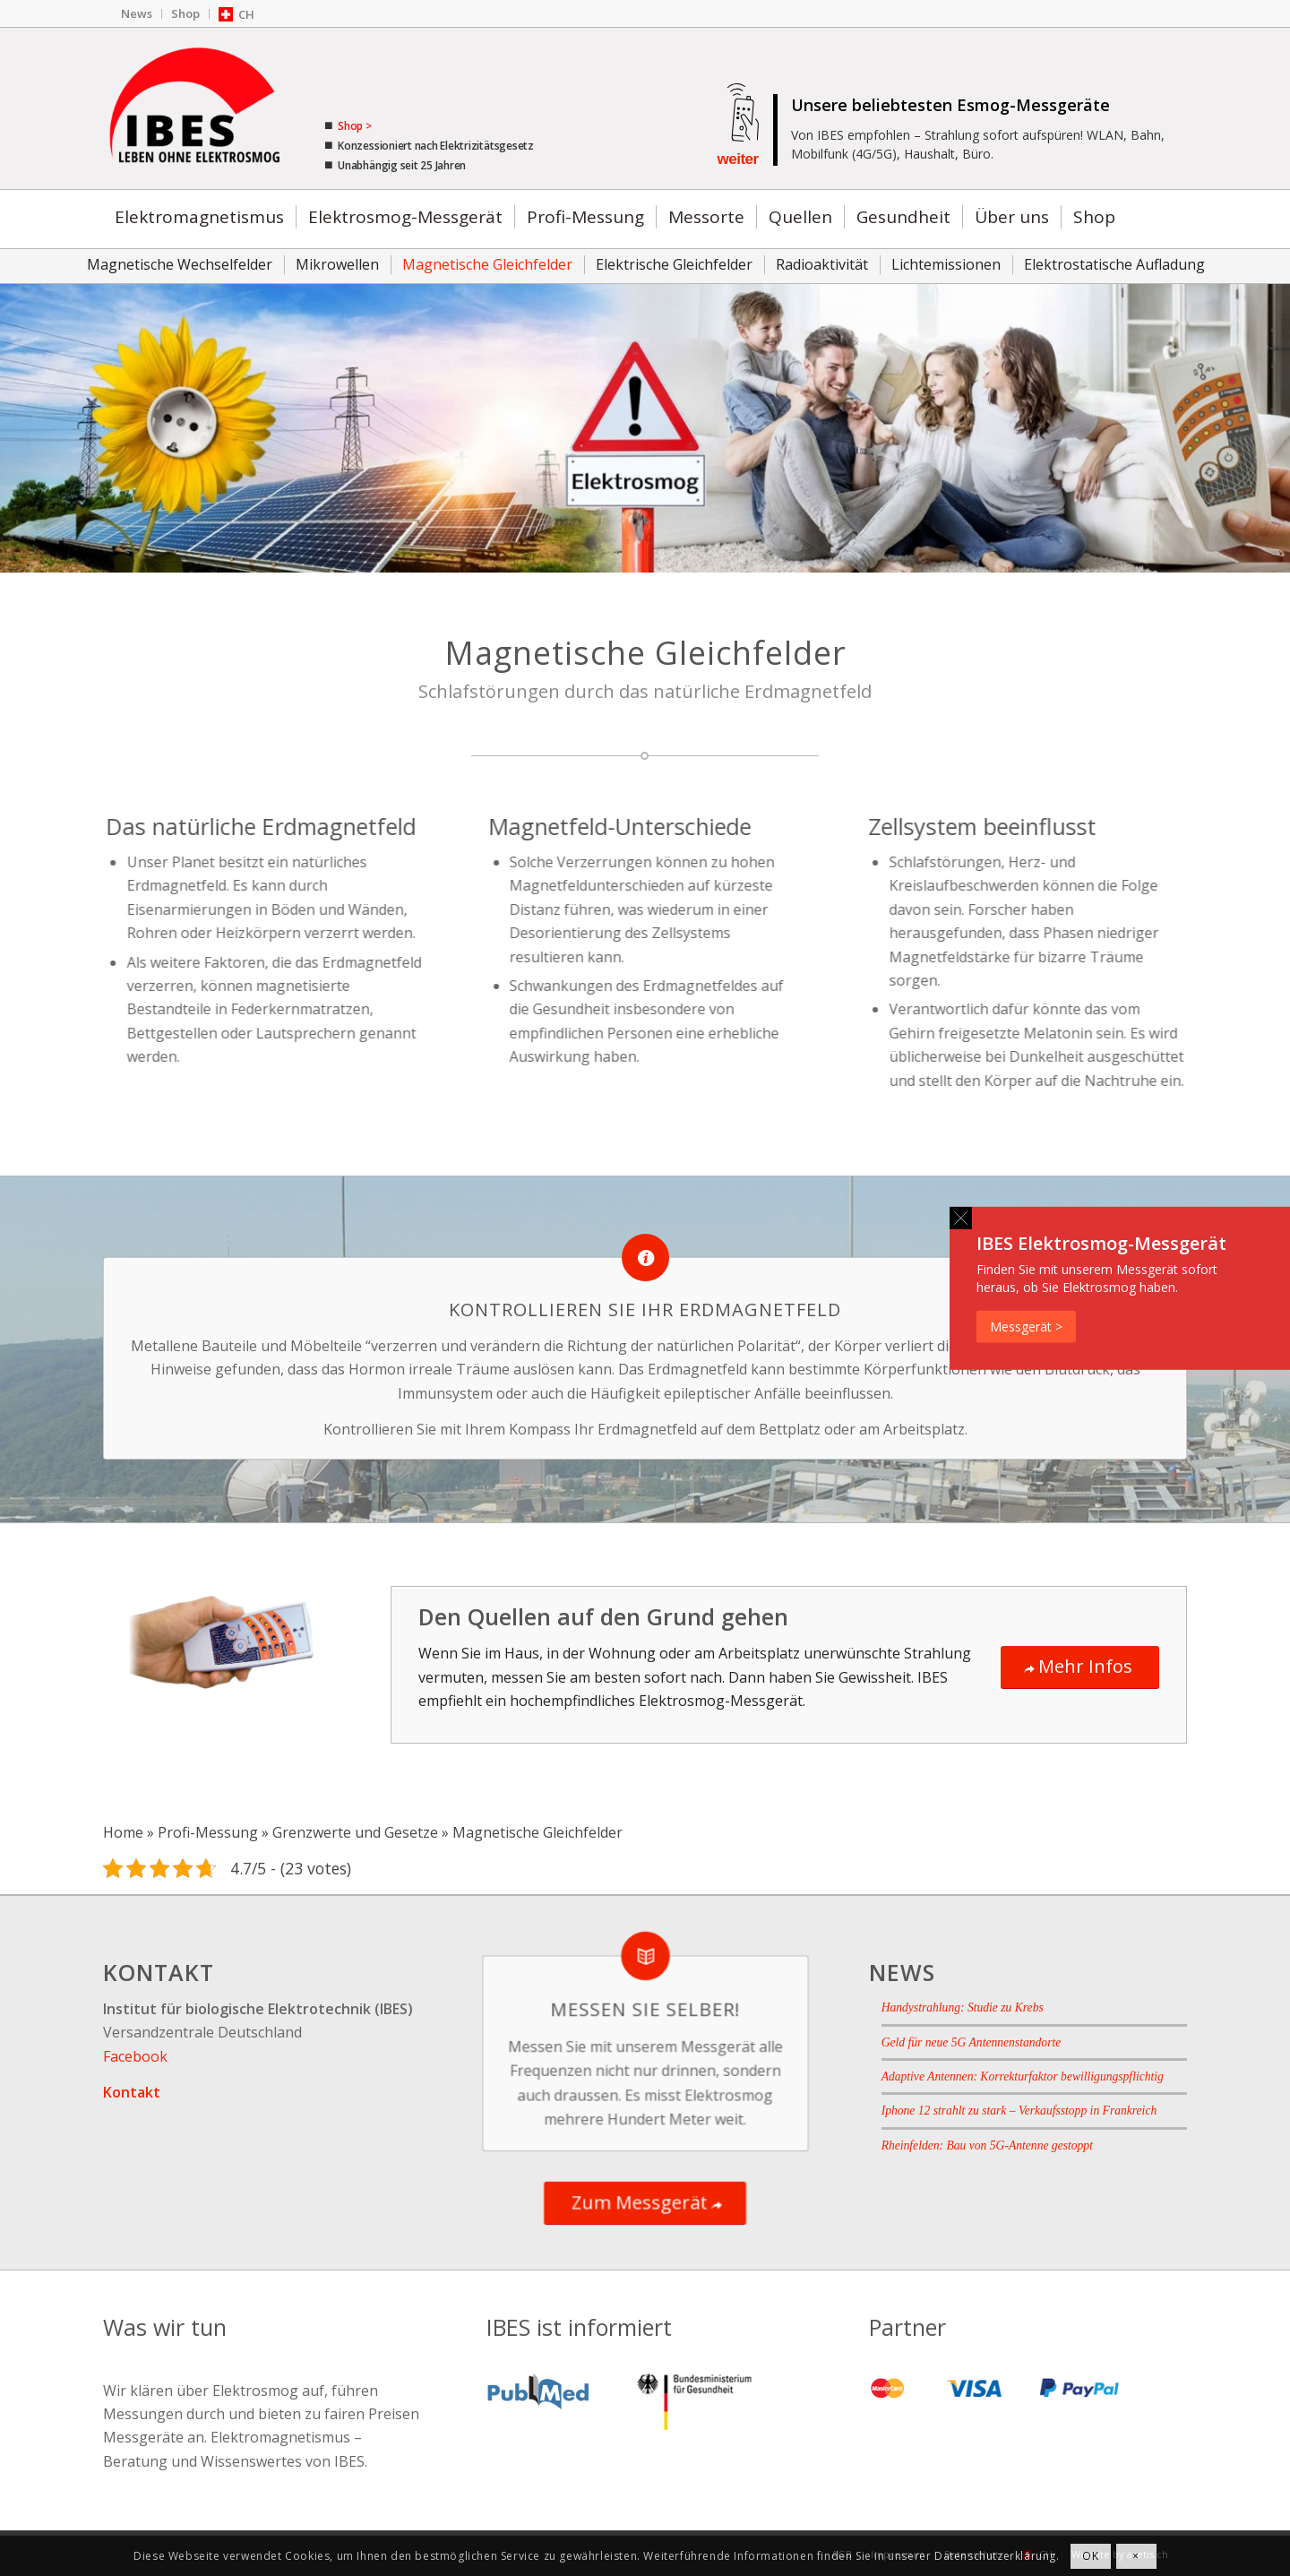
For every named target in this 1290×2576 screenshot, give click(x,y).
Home (123, 1832)
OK (1090, 2555)
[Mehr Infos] (1080, 1667)
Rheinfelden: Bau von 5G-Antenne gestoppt (987, 2145)
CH (246, 14)
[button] (961, 1217)
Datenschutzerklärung (995, 2555)
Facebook (135, 2056)
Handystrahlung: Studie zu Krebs (963, 2007)
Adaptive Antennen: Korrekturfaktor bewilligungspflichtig (1023, 2076)
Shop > (353, 126)
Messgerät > (1026, 1325)
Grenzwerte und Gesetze (355, 1832)
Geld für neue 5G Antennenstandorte (972, 2042)
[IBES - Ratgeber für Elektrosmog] (196, 108)
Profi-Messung (208, 1832)
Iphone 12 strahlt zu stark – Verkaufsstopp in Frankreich (1019, 2110)
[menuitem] (137, 14)
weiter (737, 159)
